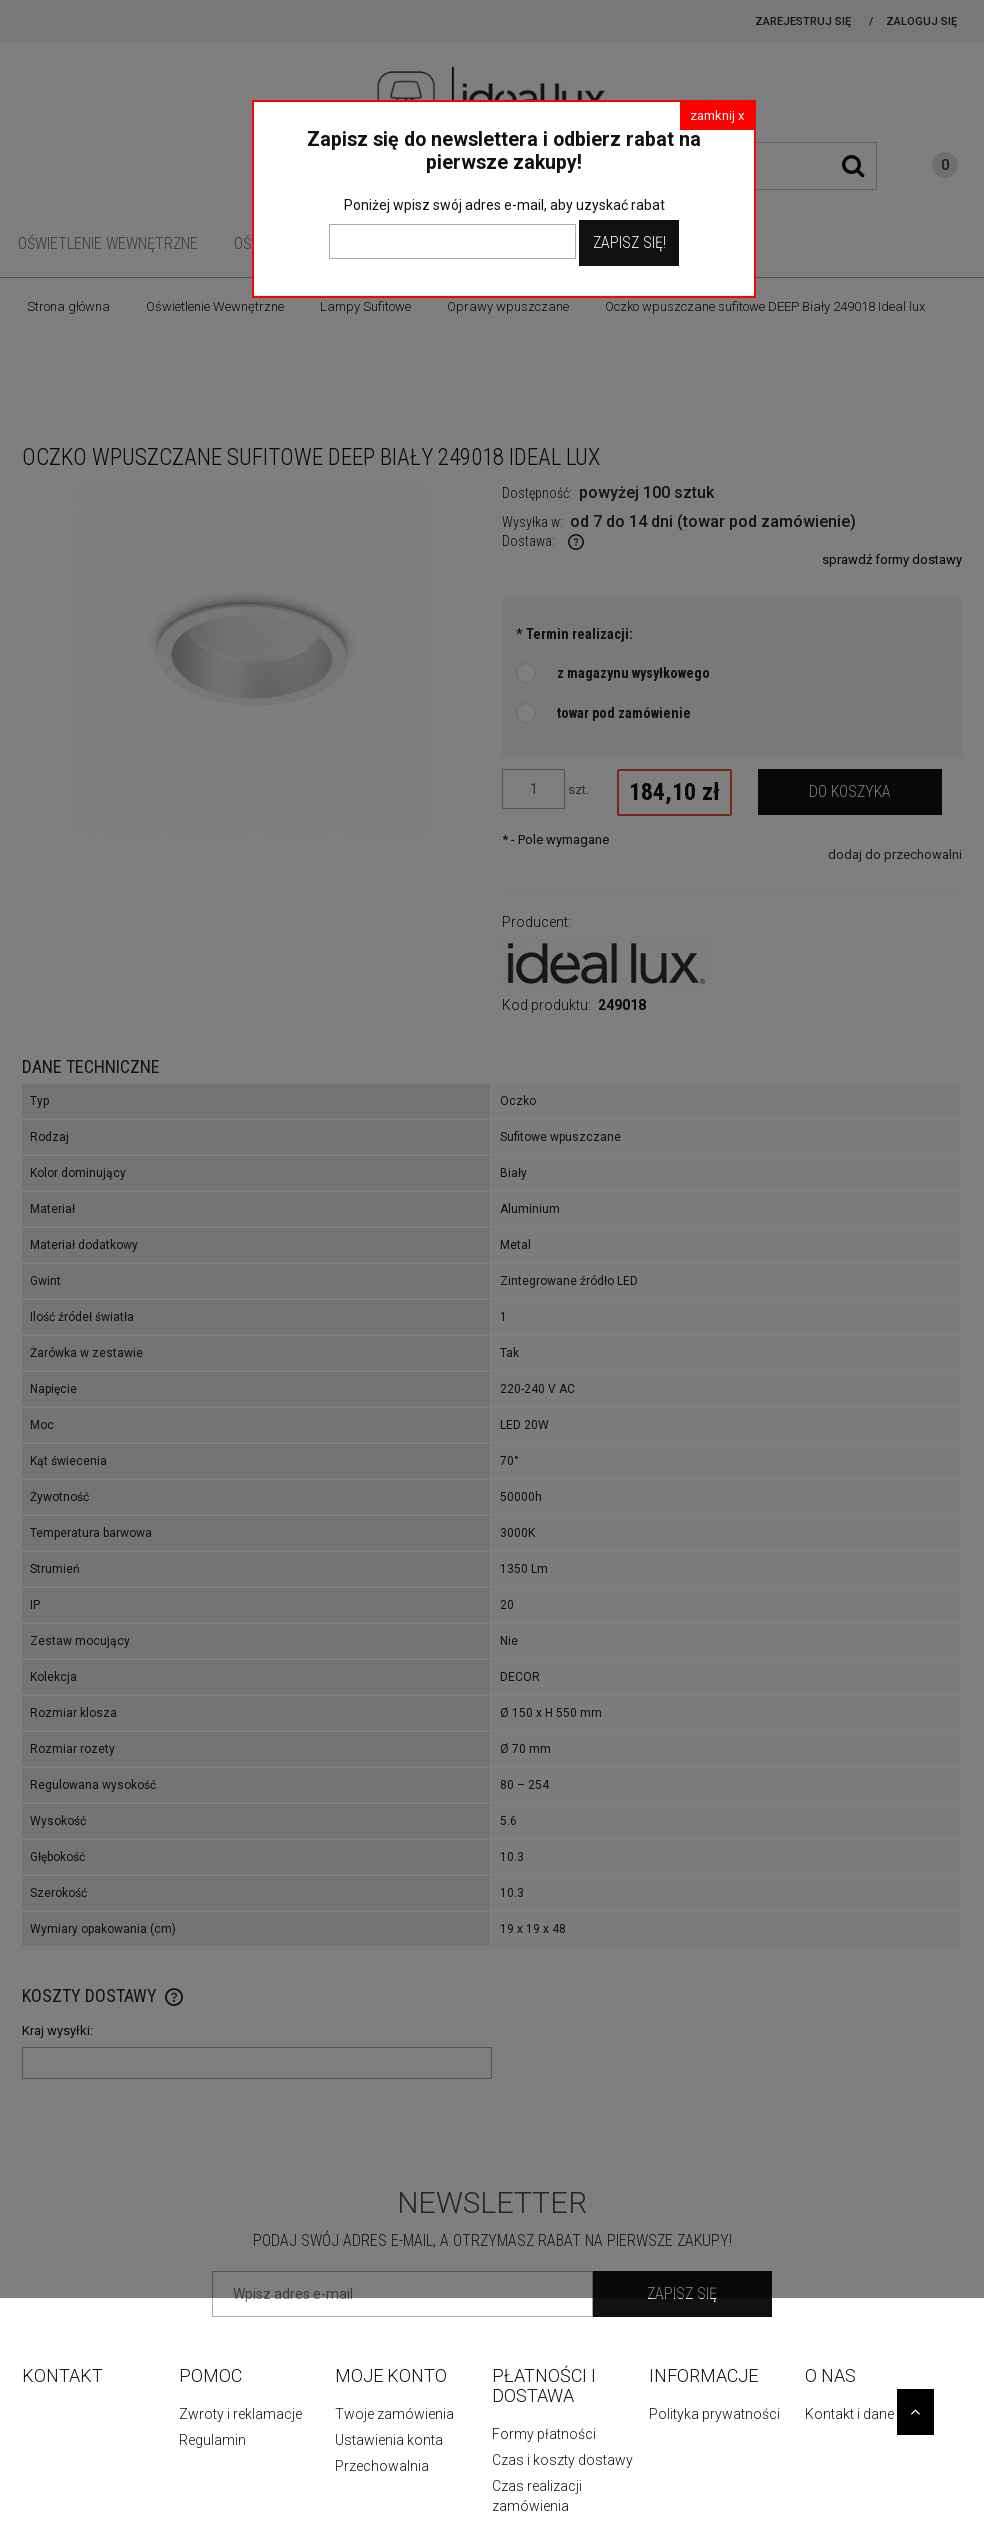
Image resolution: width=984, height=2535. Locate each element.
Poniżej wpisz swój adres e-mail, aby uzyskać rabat (504, 205)
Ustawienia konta (389, 2440)
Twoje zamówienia (394, 2414)
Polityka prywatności (714, 2414)
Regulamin (212, 2440)
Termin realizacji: (574, 634)
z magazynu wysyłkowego (633, 673)
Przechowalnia (382, 2466)
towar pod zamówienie (624, 713)
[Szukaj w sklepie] (781, 166)
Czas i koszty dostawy (562, 2460)
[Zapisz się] (682, 2294)
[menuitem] (108, 243)
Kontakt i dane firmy (867, 2414)
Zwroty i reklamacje (240, 2414)
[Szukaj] (853, 166)
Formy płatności (544, 2434)
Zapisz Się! (629, 242)
